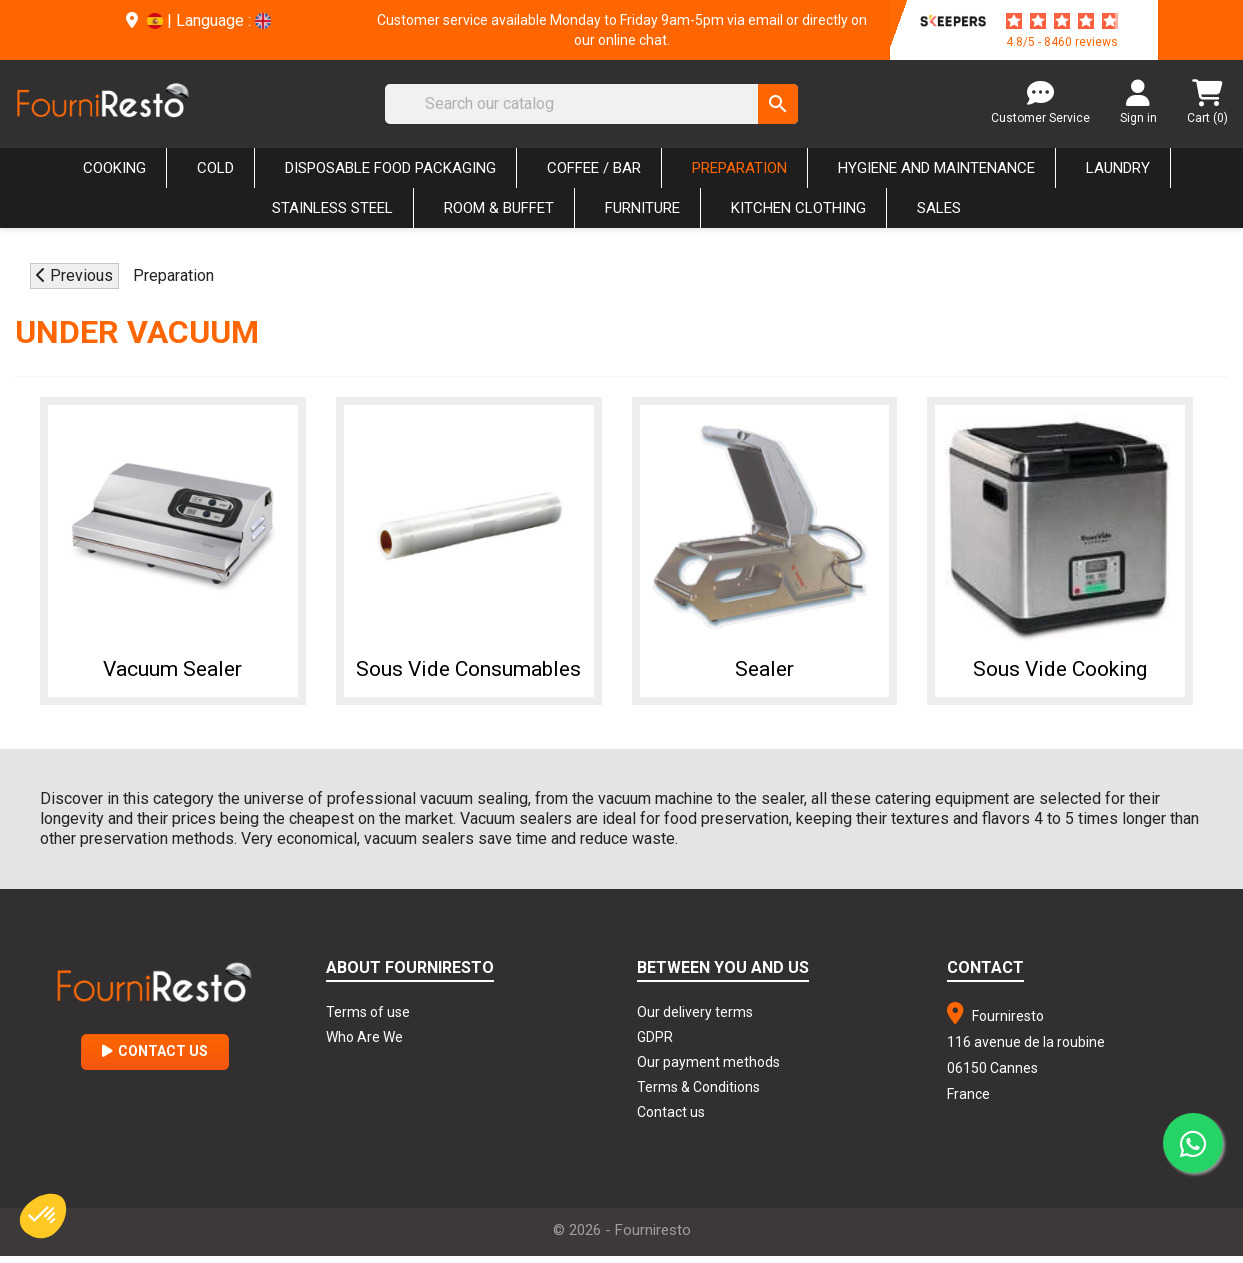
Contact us (671, 1119)
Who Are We (364, 1044)
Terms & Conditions (698, 1094)
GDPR (655, 1044)
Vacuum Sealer (172, 668)
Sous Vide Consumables (468, 673)
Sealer (764, 668)
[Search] (592, 104)
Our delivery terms (695, 1019)
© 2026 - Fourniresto (622, 1237)
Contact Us (155, 1058)
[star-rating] (1062, 21)
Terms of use (368, 1019)
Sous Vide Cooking (1060, 668)
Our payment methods (708, 1069)
